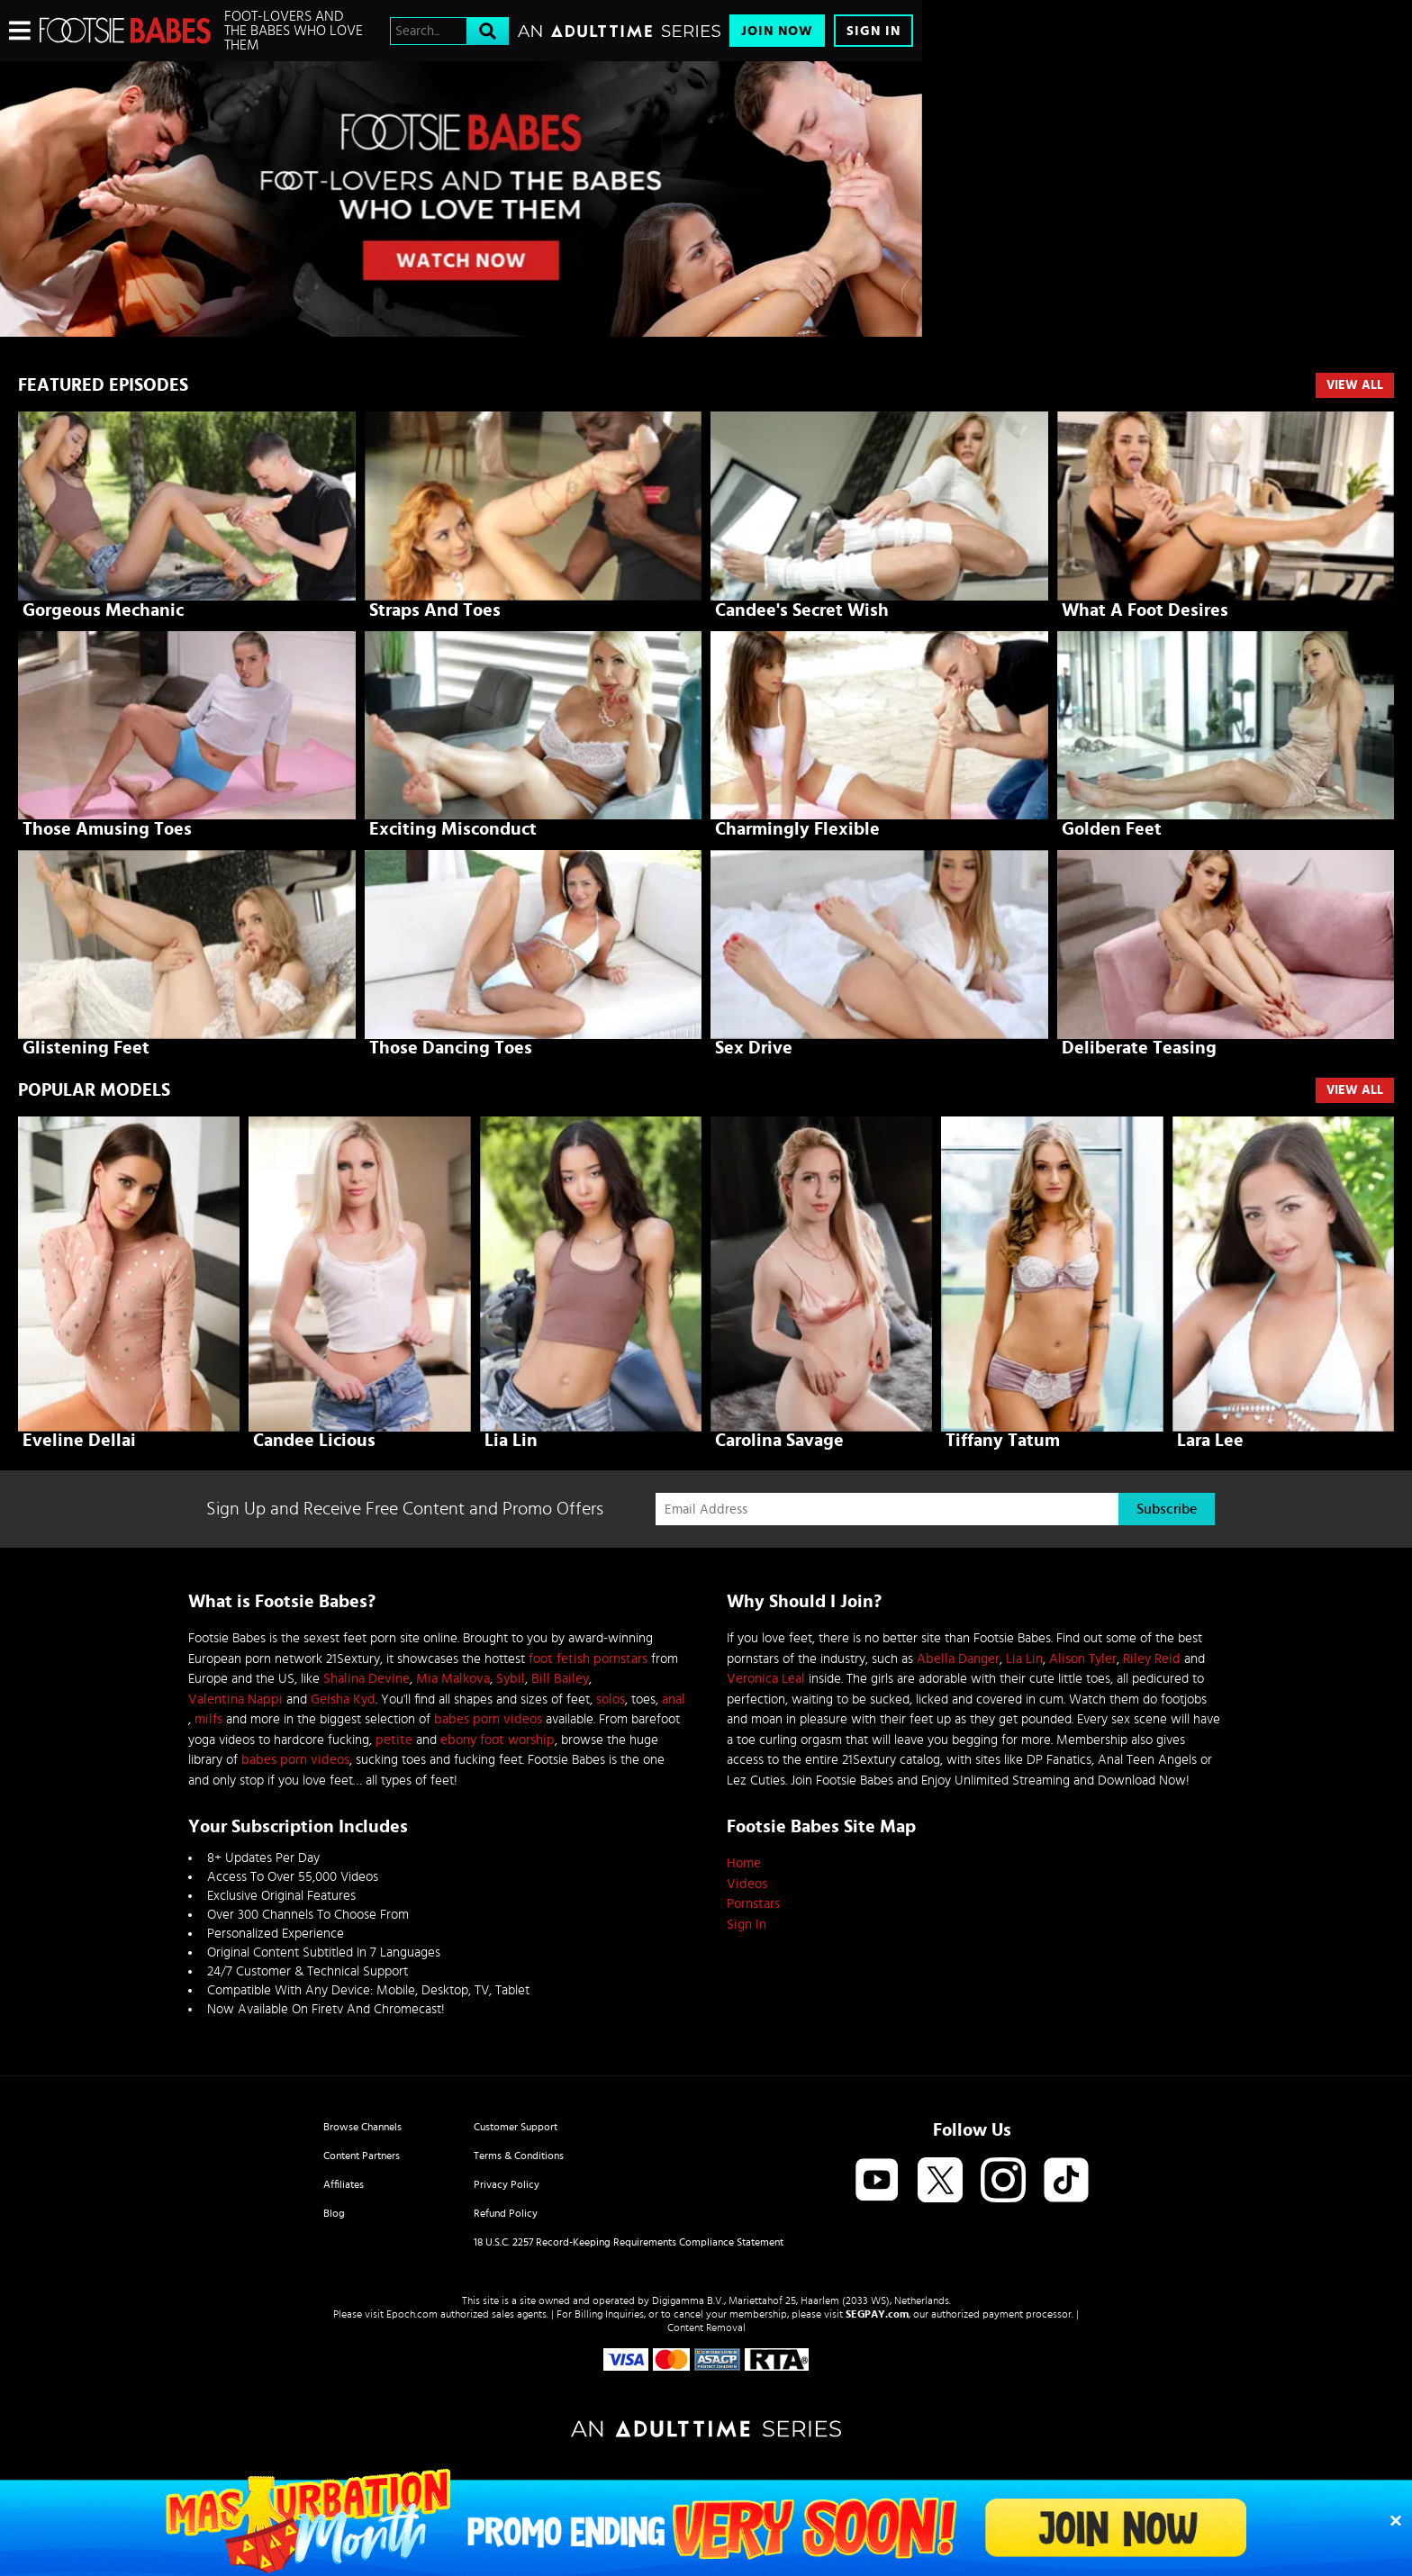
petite (394, 1740)
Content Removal (706, 2327)
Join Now (777, 31)
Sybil (510, 1679)
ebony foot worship (497, 1740)
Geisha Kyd (343, 1699)
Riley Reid (1152, 1659)
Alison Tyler (1083, 1659)
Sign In (873, 31)
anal (673, 1699)
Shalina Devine (366, 1679)
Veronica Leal (766, 1679)
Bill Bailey (560, 1679)
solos (610, 1699)
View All (1354, 385)
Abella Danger (958, 1659)
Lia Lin (1024, 1659)
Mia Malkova (453, 1679)
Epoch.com (412, 2314)
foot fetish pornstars (588, 1659)
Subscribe (1166, 1509)
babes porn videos (488, 1719)
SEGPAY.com (877, 2314)
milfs (208, 1719)
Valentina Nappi (235, 1699)
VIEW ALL (1354, 1090)
